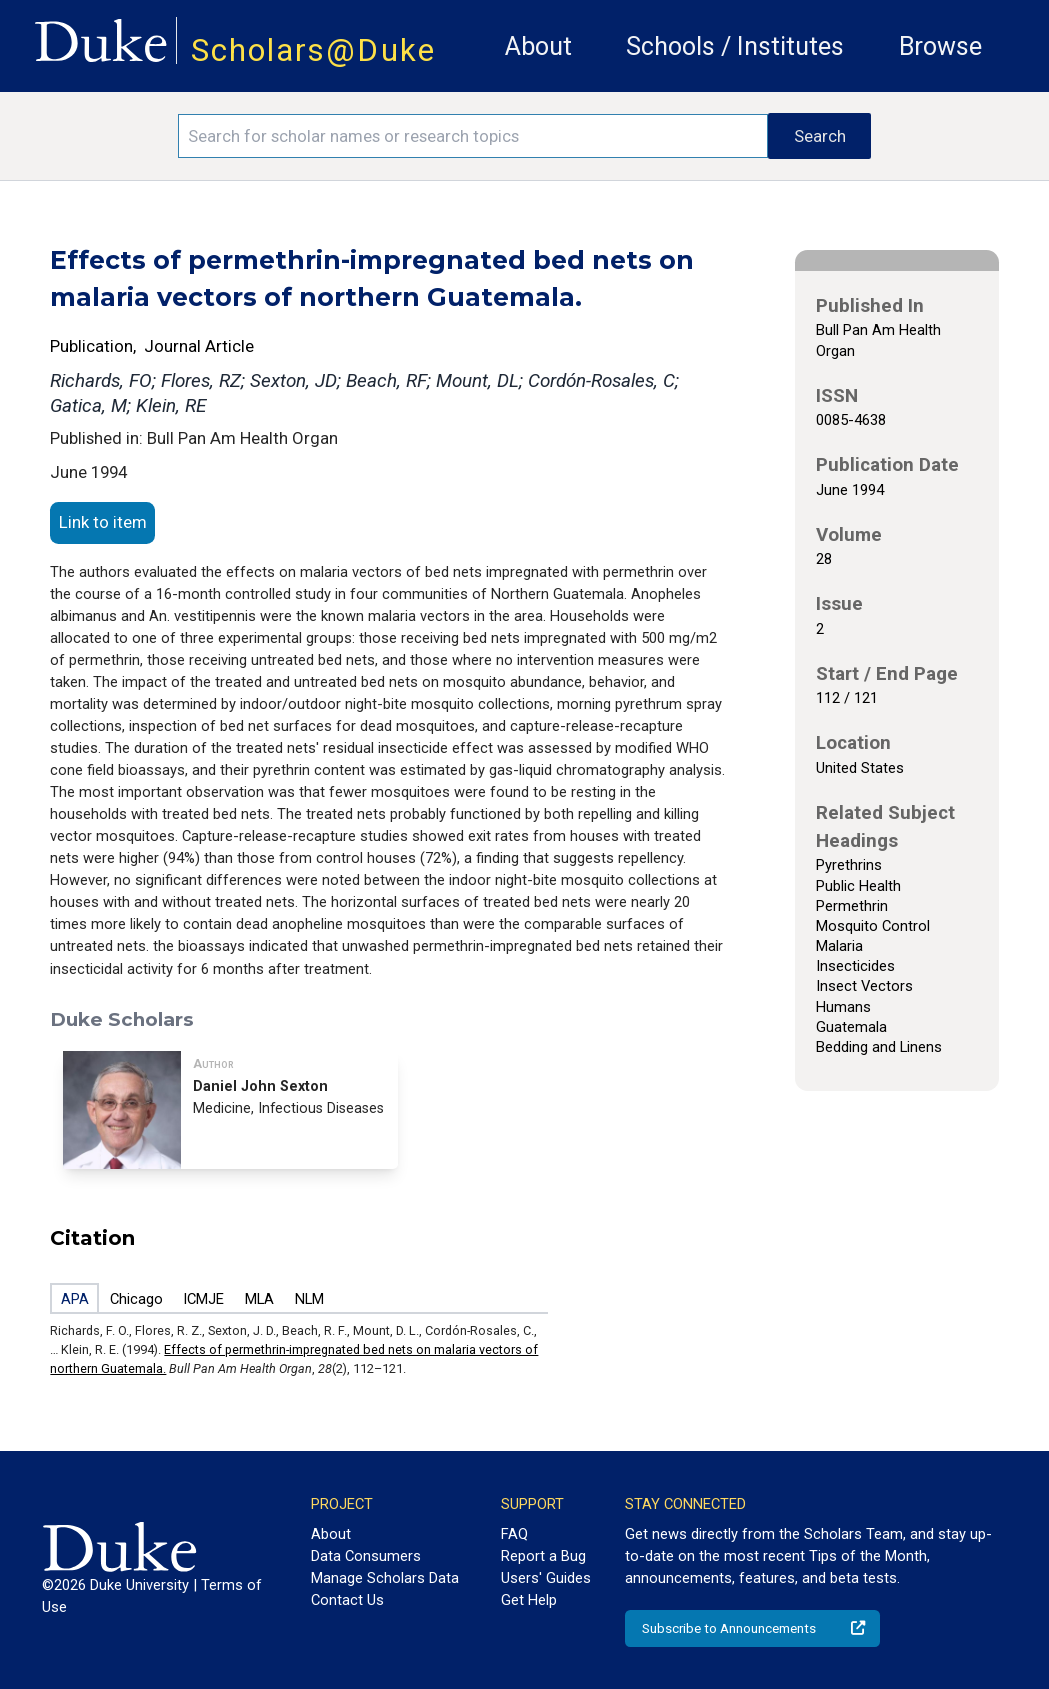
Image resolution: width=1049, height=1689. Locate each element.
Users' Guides (546, 1578)
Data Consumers (366, 1556)
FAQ (514, 1534)
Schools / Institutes (735, 46)
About (538, 46)
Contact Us (347, 1600)
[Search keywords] (473, 136)
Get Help (529, 1600)
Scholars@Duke (313, 50)
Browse (940, 46)
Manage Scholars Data (385, 1578)
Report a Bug (543, 1556)
